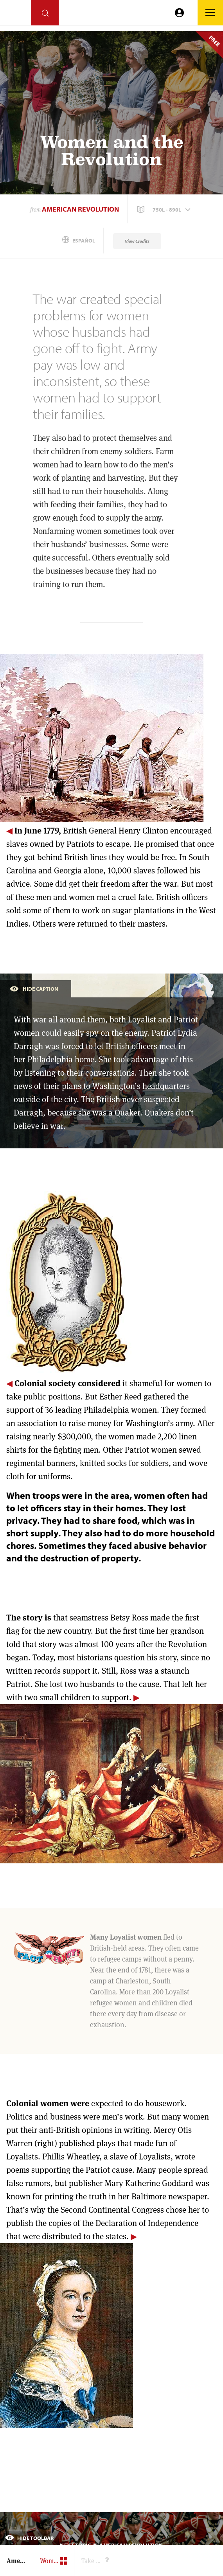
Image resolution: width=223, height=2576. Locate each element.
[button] (164, 209)
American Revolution (80, 209)
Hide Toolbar (29, 2538)
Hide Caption (34, 988)
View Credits (137, 241)
